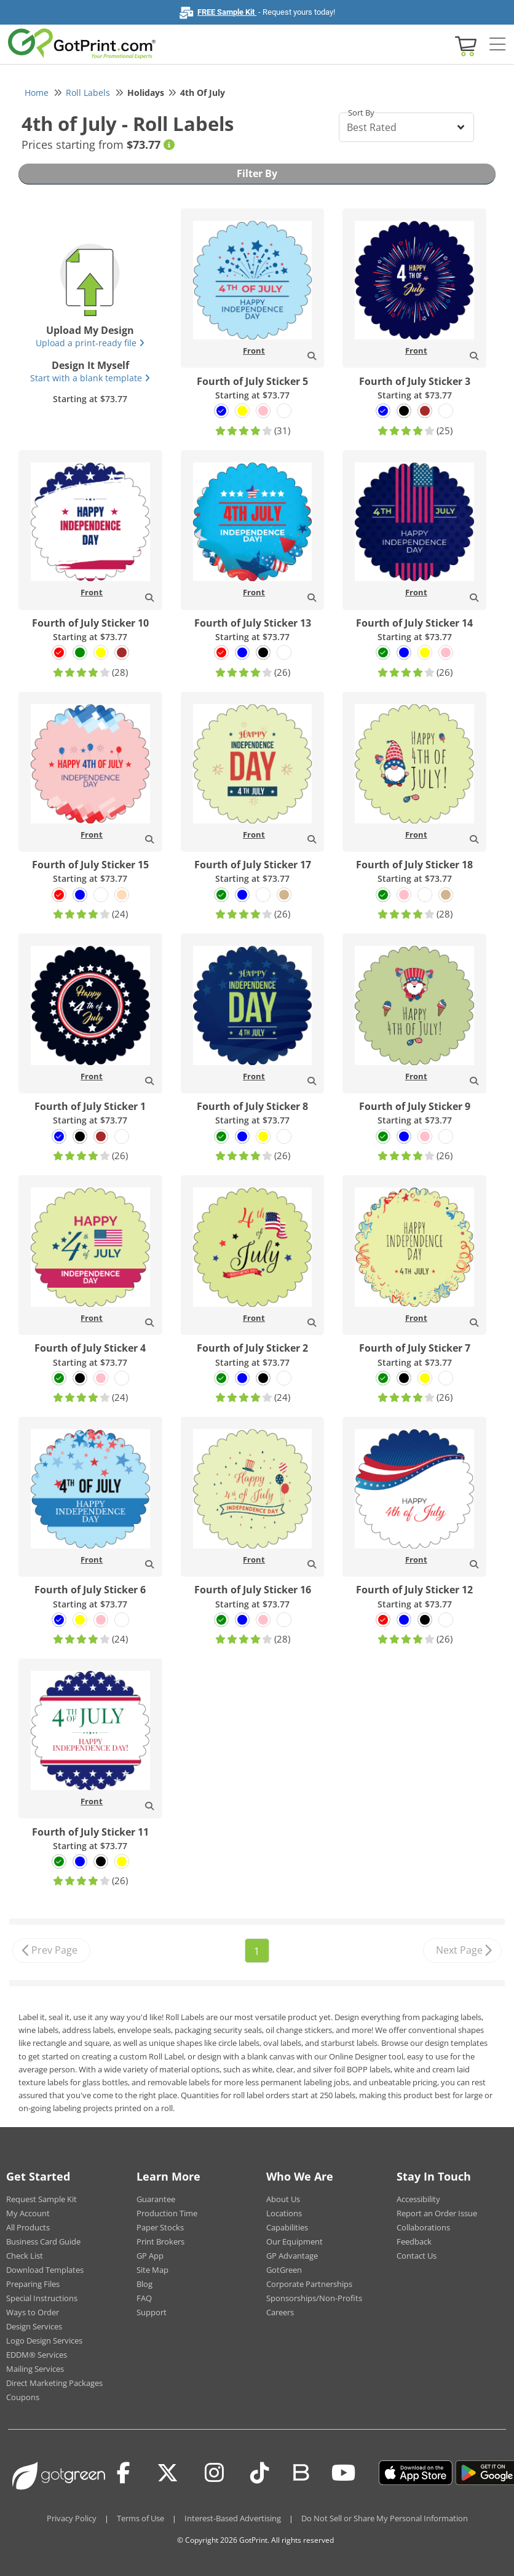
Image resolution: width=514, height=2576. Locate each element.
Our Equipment (294, 2241)
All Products (28, 2227)
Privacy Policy (72, 2518)
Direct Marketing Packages (54, 2382)
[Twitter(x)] (167, 2472)
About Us (283, 2199)
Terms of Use (140, 2518)
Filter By (257, 173)
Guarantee (155, 2199)
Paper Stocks (160, 2227)
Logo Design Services (44, 2340)
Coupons (22, 2397)
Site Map (152, 2269)
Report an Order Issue (437, 2213)
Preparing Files (33, 2283)
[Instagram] (214, 2472)
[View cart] (464, 45)
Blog (144, 2283)
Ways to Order (32, 2312)
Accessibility (418, 2199)
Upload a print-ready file (90, 343)
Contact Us (417, 2255)
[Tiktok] (259, 2472)
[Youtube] (343, 2472)
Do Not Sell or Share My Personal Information (384, 2518)
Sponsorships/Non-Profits (314, 2298)
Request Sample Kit (41, 2199)
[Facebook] (123, 2472)
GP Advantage (292, 2255)
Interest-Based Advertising (232, 2518)
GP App (150, 2255)
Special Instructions (41, 2298)
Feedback (414, 2241)
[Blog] (300, 2471)
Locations (284, 2213)
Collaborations (423, 2227)
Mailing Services (35, 2368)
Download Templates (45, 2269)
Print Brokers (160, 2241)
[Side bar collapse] (497, 45)
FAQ (144, 2298)
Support (151, 2312)
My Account (28, 2213)
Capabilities (287, 2227)
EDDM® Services (36, 2354)
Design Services (34, 2326)
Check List (24, 2255)
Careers (280, 2312)
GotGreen (284, 2269)
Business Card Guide (43, 2241)
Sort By (361, 112)
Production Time (166, 2213)
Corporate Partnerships (309, 2283)
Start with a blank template (90, 378)
